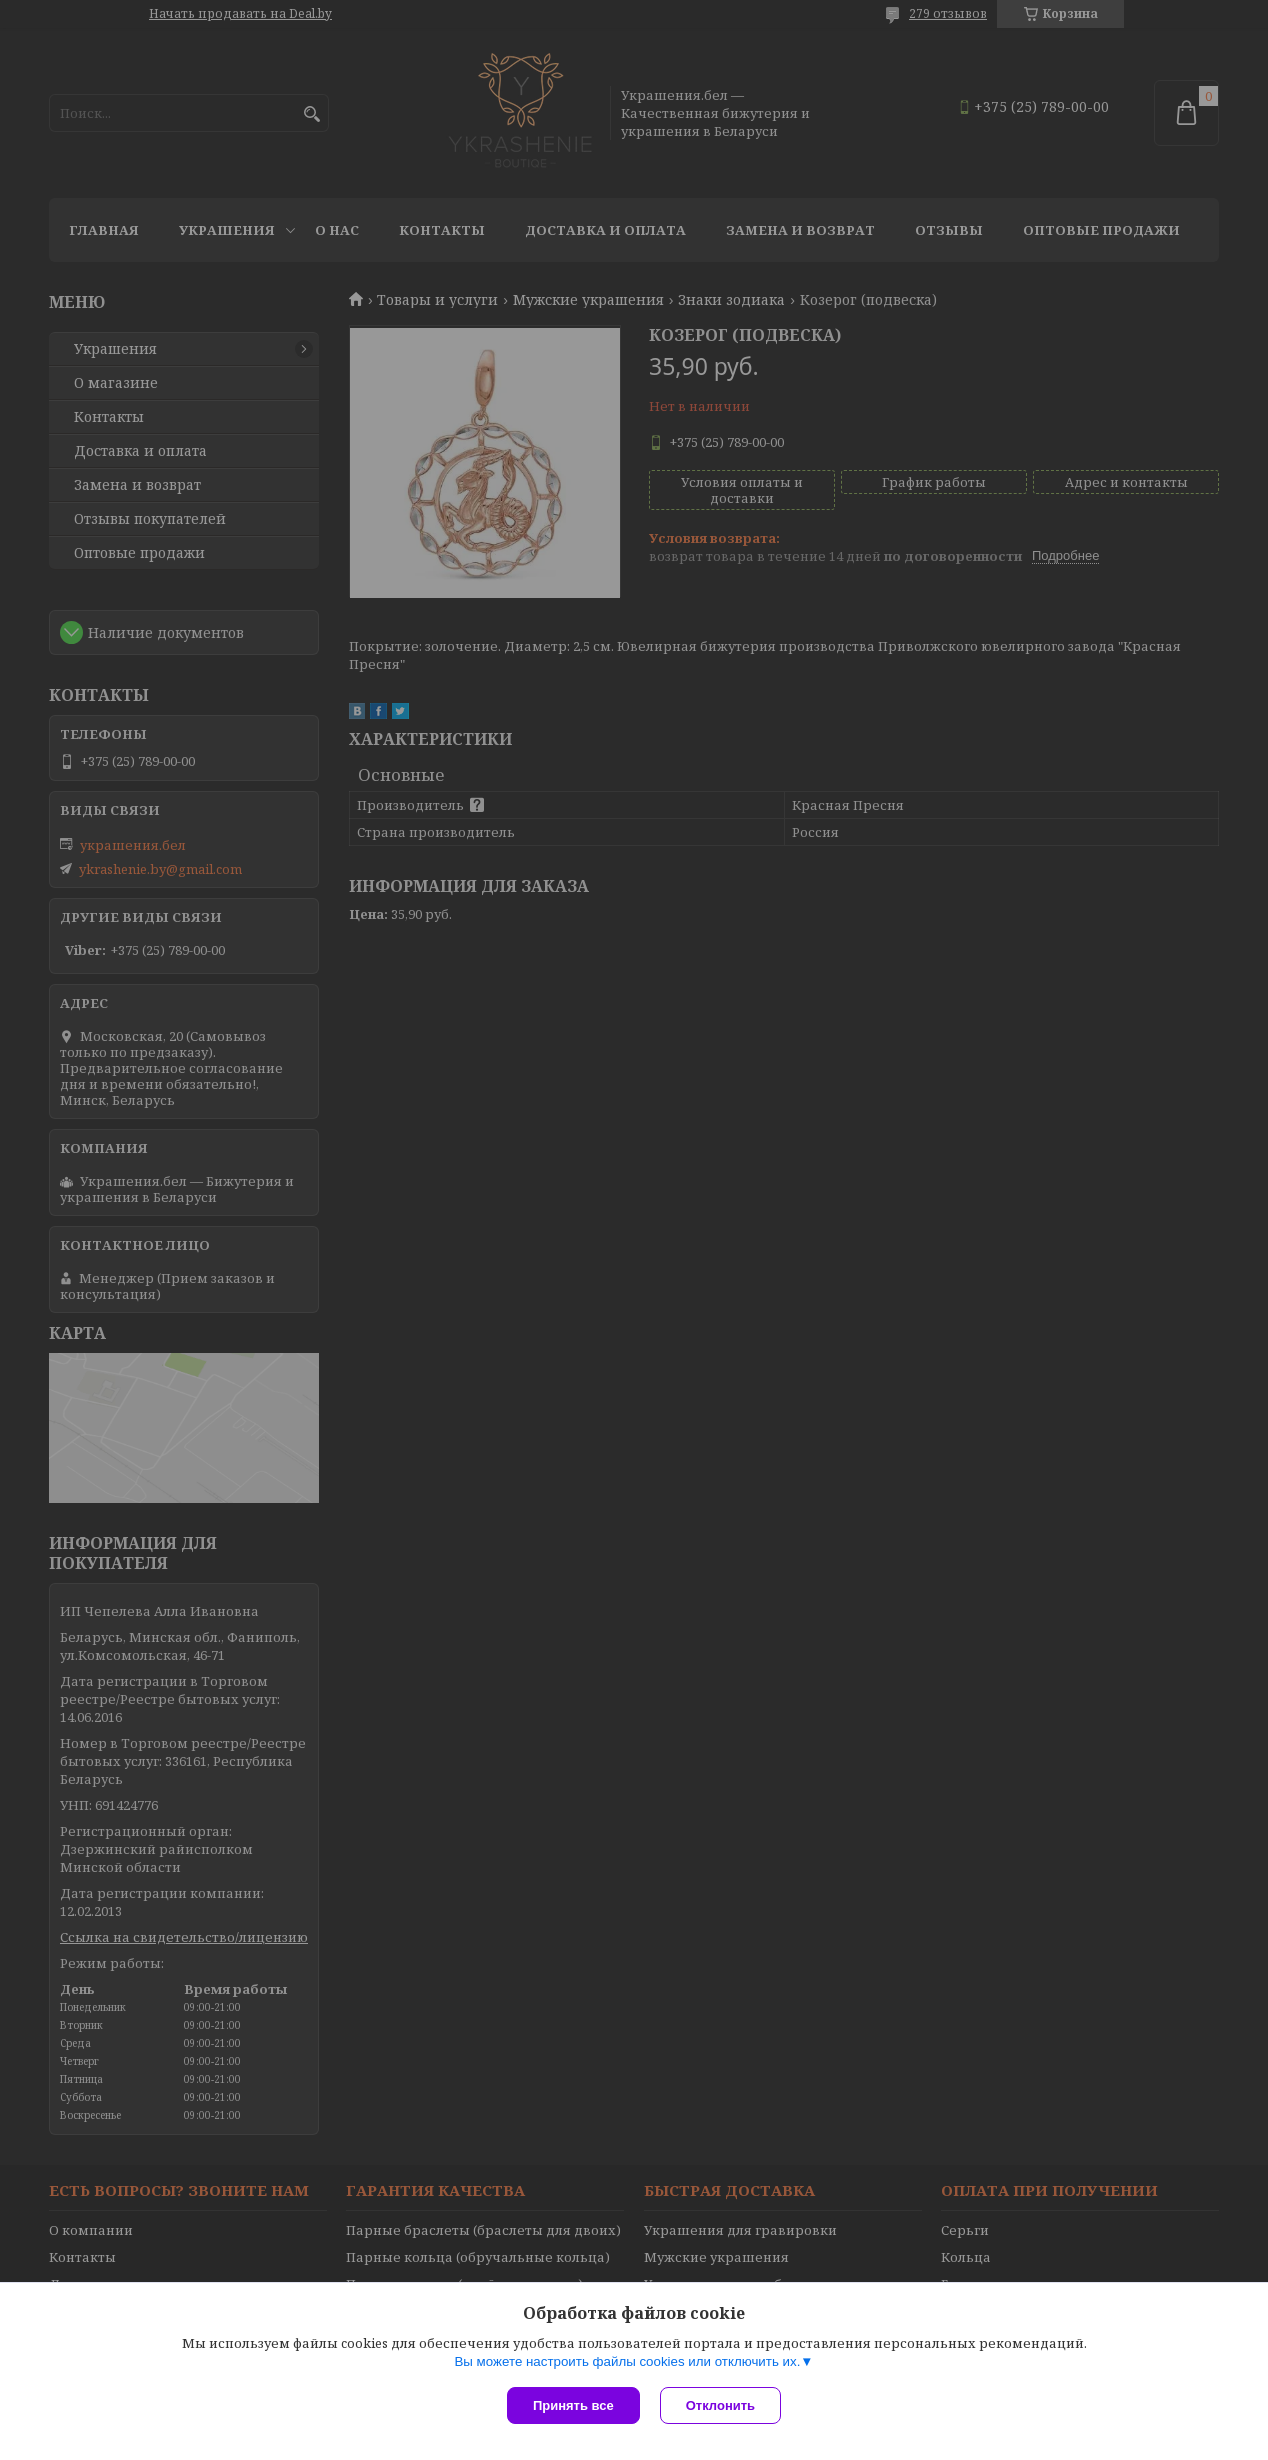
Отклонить (720, 2405)
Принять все (573, 2405)
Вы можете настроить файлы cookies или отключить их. (627, 2361)
